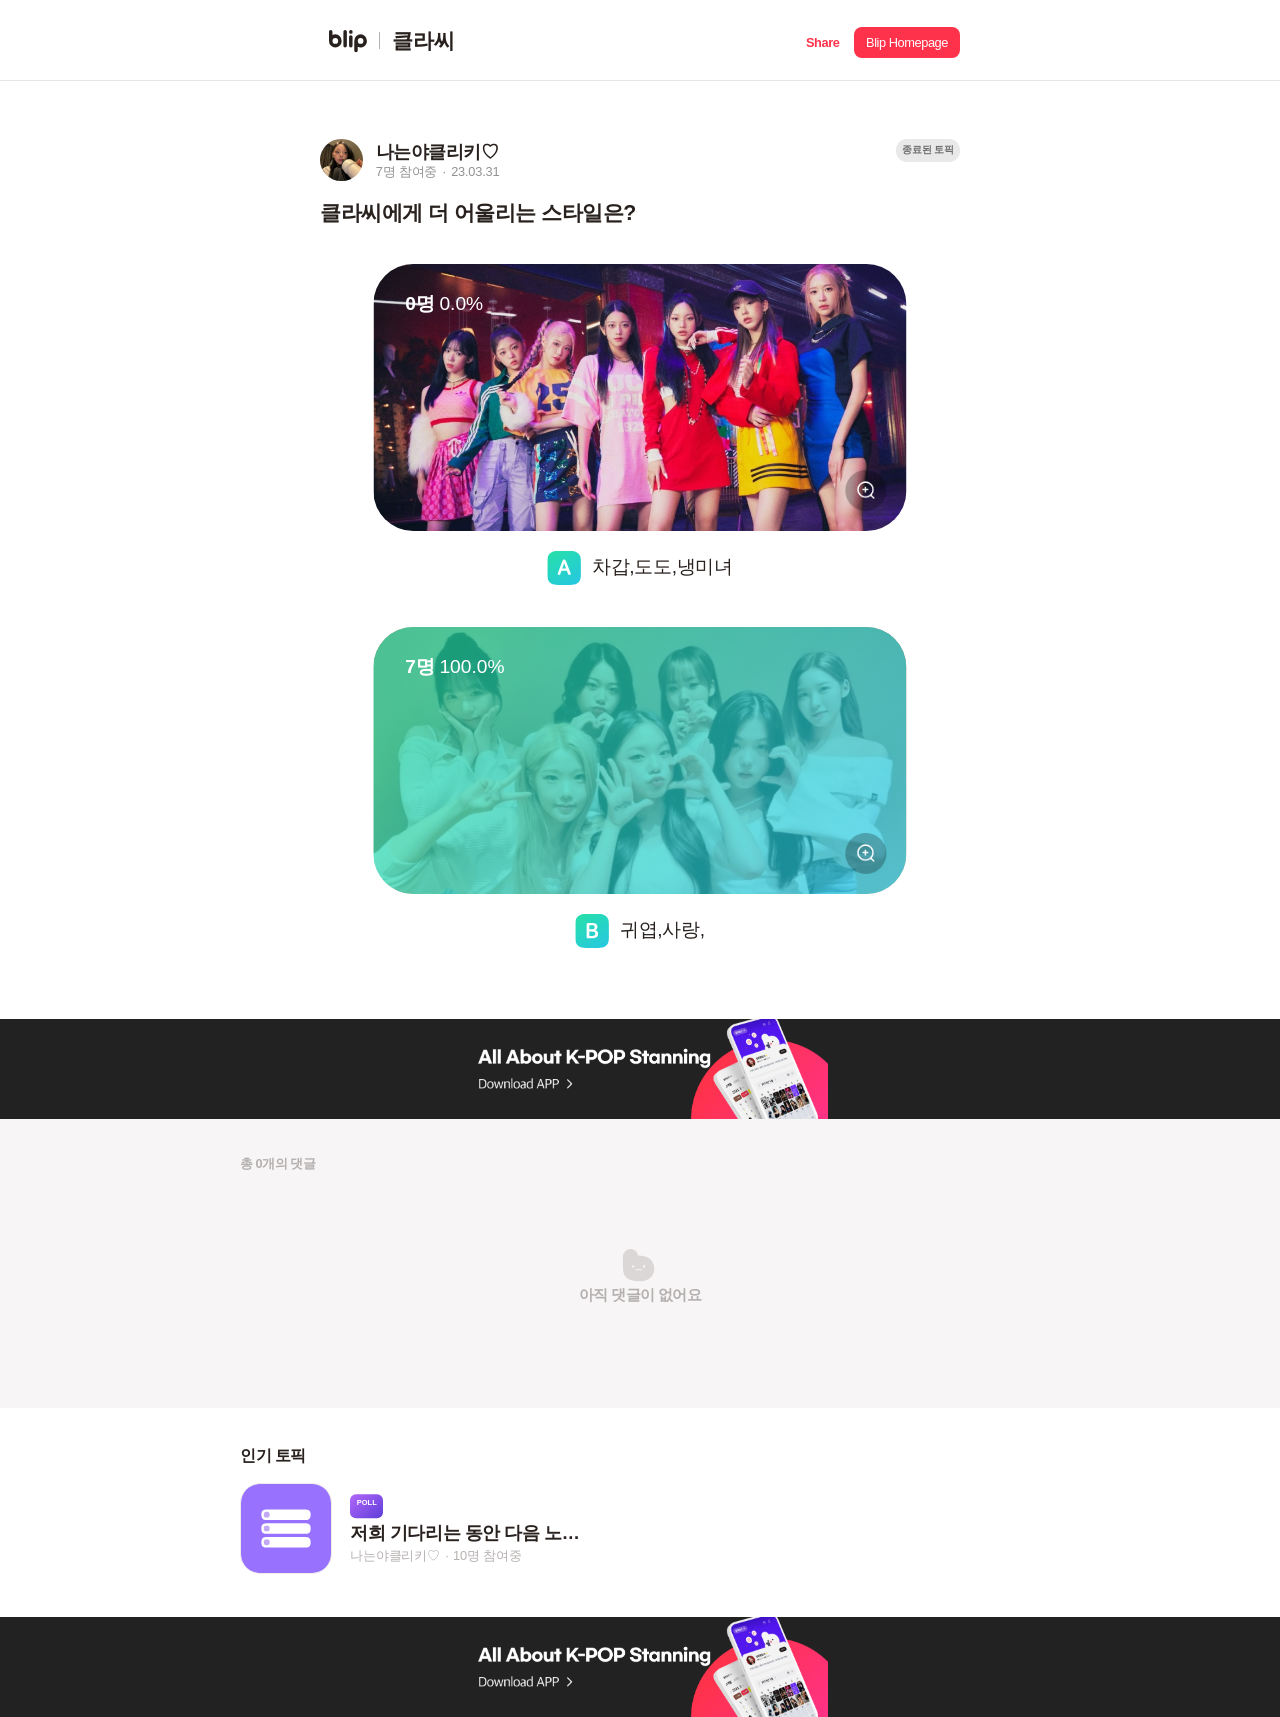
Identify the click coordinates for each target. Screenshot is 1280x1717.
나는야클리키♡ (395, 1555)
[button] (822, 40)
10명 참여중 (487, 1555)
